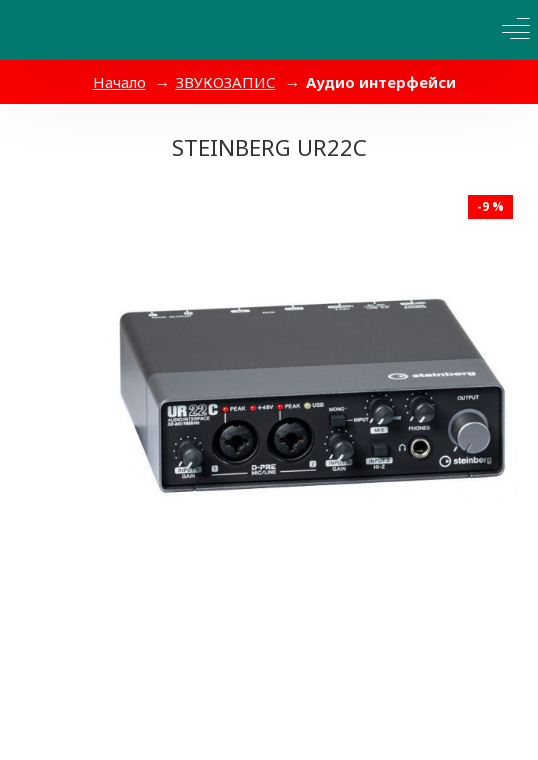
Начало (119, 82)
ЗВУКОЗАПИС (226, 82)
